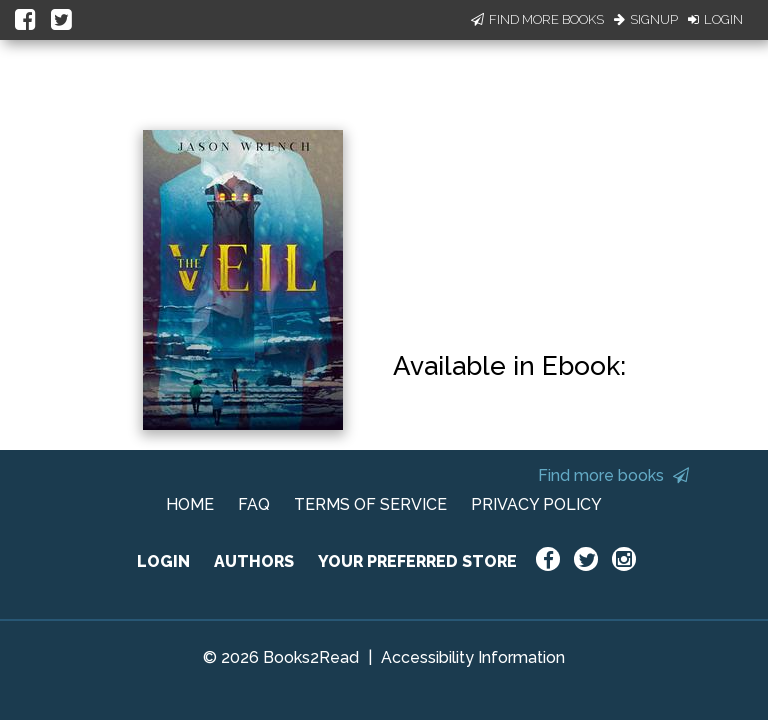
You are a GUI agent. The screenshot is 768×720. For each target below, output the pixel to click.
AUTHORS (254, 561)
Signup (646, 19)
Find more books (613, 475)
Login (715, 19)
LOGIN (163, 561)
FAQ (254, 504)
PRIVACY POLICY (536, 504)
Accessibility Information (473, 657)
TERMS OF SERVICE (370, 504)
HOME (190, 504)
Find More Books (537, 19)
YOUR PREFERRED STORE (417, 561)
